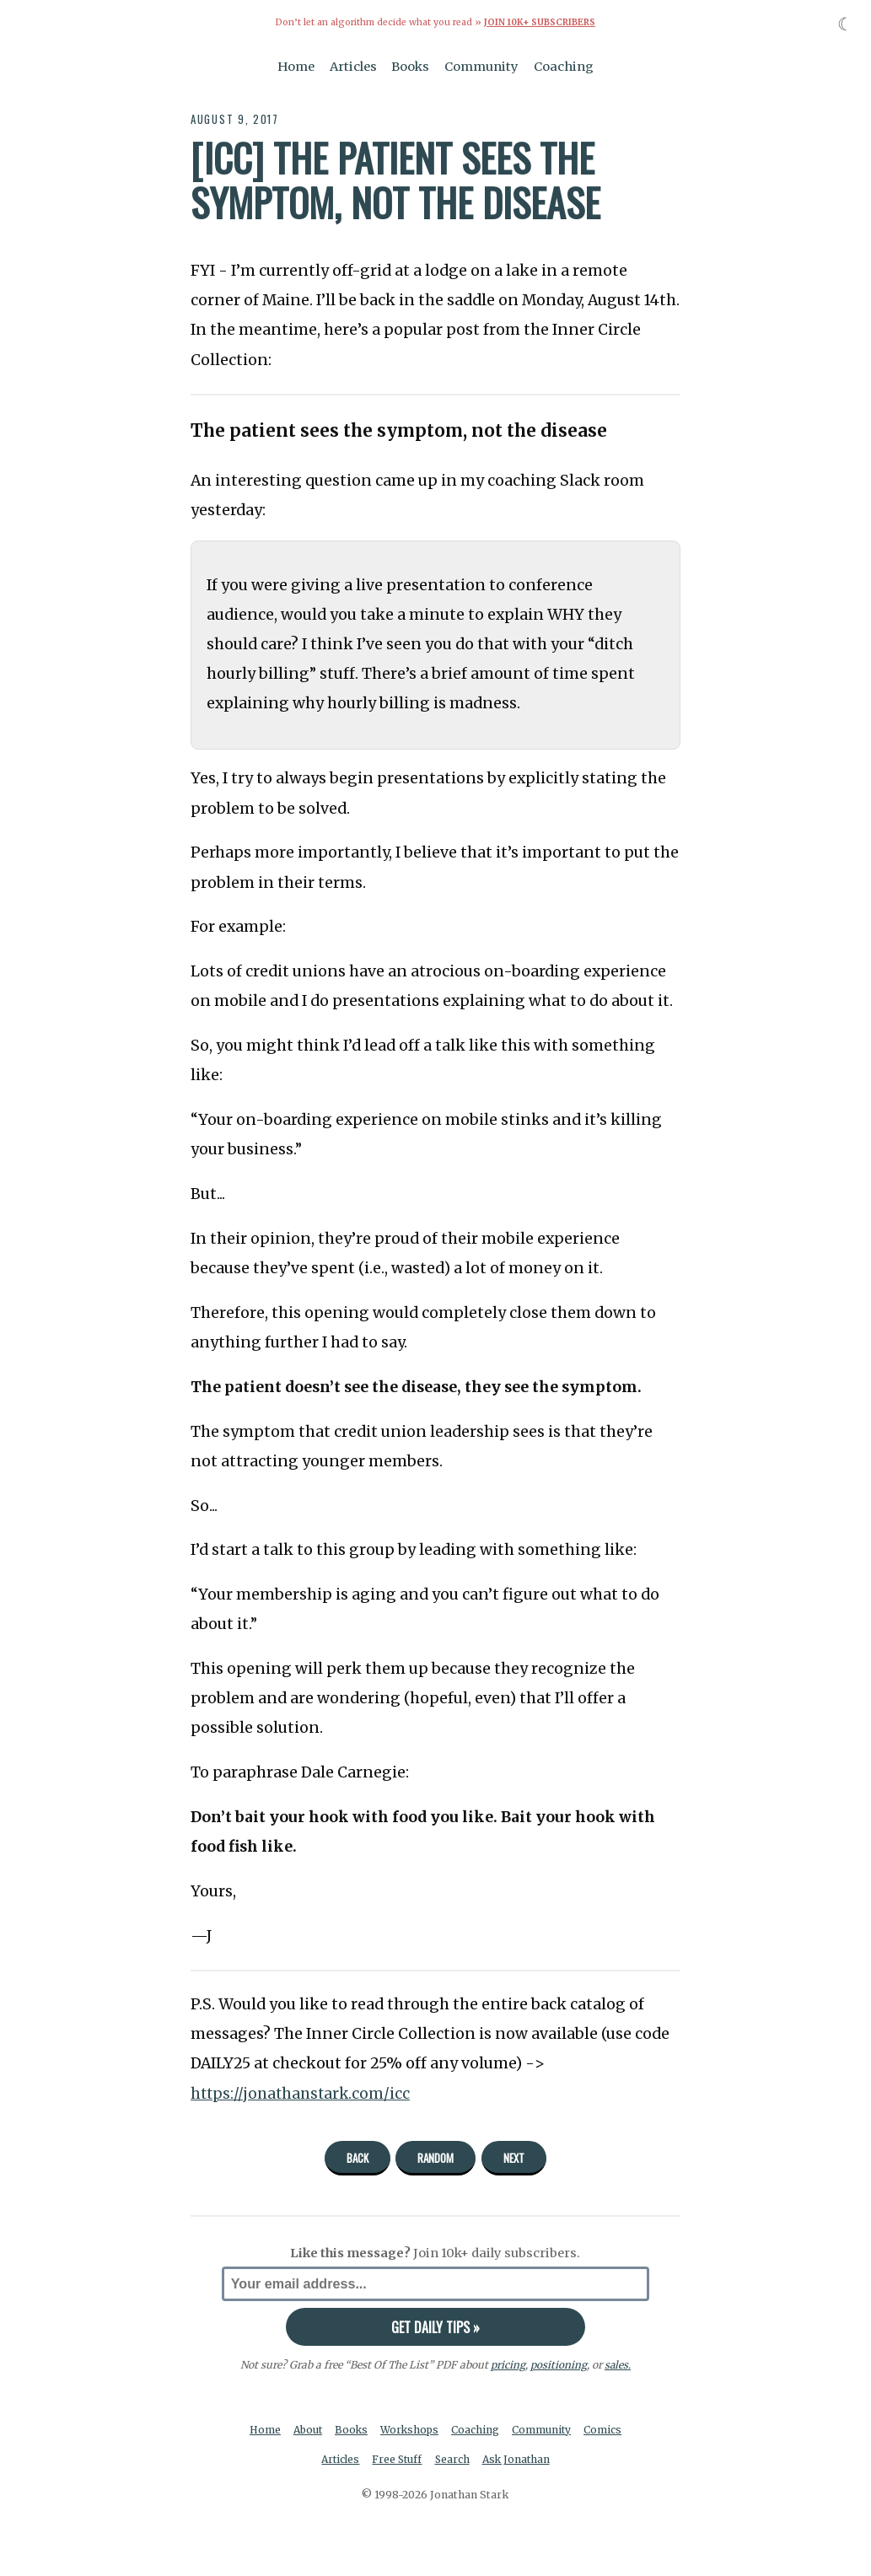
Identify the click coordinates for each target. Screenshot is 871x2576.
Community (481, 65)
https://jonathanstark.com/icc (303, 2093)
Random (435, 2156)
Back (357, 2156)
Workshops (411, 2429)
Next (513, 2156)
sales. (617, 2364)
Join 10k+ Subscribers (539, 22)
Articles (353, 65)
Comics (607, 2429)
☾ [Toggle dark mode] (845, 24)
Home (296, 65)
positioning (558, 2364)
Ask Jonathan (518, 2460)
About (306, 2429)
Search (452, 2460)
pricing (507, 2364)
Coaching (564, 65)
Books (410, 65)
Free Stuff (396, 2460)
